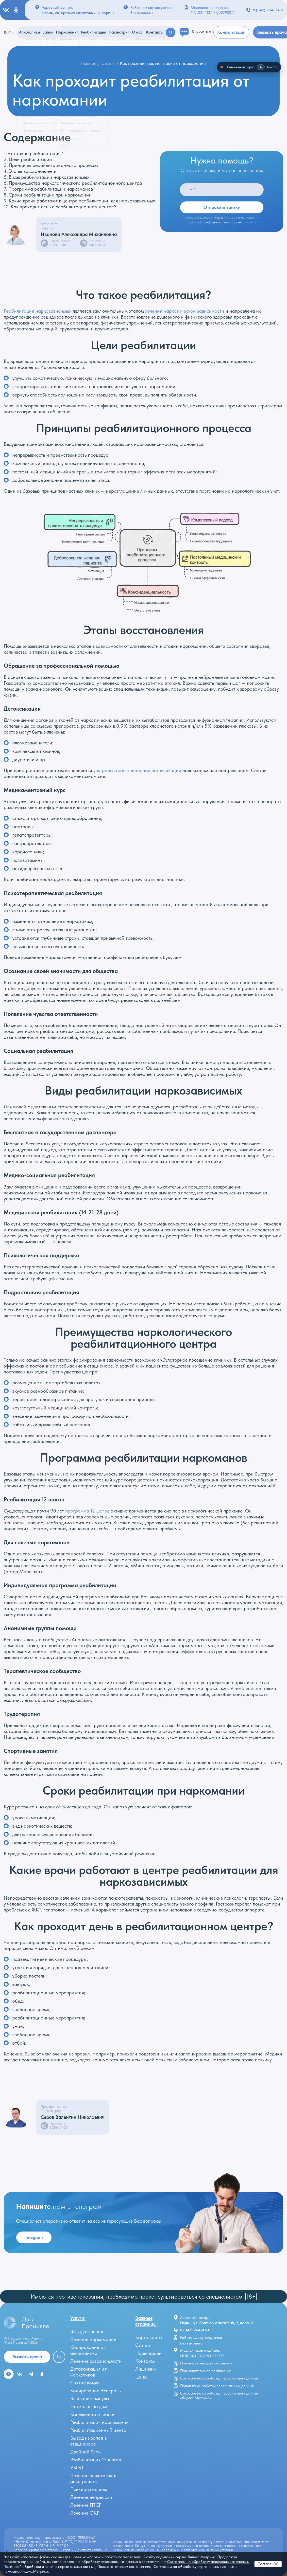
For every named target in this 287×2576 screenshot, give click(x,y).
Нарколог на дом (88, 2406)
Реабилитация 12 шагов (95, 2460)
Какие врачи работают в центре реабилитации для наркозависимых (82, 201)
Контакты (154, 32)
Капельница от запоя (93, 2414)
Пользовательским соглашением (124, 2566)
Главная (88, 63)
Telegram (33, 2237)
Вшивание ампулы (89, 2398)
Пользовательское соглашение (206, 2370)
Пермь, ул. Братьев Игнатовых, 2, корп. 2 (78, 13)
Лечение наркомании (93, 2339)
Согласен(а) (268, 2563)
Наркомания (67, 32)
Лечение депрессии (91, 2497)
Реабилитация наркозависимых (37, 311)
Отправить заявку (221, 207)
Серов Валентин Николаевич (72, 2117)
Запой (47, 32)
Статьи (108, 63)
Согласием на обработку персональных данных (207, 2561)
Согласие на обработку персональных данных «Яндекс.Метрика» (219, 2395)
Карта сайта (148, 2337)
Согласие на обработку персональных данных (219, 2378)
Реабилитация (93, 32)
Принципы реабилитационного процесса (53, 165)
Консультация (231, 32)
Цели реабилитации (30, 159)
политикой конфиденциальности (211, 222)
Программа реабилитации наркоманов (50, 189)
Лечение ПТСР (85, 2505)
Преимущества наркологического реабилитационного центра (75, 183)
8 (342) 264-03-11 (195, 2330)
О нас (137, 32)
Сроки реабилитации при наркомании (50, 195)
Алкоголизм (29, 32)
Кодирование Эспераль (95, 2391)
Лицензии (145, 2369)
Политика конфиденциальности (206, 2363)
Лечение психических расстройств (93, 2478)
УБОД (76, 2467)
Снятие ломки (85, 2383)
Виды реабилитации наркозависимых (49, 177)
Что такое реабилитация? (35, 153)
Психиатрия (119, 32)
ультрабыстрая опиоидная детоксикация (137, 770)
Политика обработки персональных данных (217, 2385)
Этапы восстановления (33, 171)
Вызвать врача (27, 2356)
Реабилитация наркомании (99, 2422)
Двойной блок (85, 2452)
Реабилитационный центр (98, 2430)
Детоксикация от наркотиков (88, 2372)
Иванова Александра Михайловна (79, 234)
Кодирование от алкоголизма (87, 2350)
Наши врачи (148, 2353)
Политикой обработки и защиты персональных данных (49, 2566)
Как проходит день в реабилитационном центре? (63, 207)
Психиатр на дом (88, 2489)
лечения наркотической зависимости (184, 311)
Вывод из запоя (86, 2331)
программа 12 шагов (87, 1511)
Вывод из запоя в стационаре (88, 2441)
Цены (141, 2377)
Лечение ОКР (85, 2513)
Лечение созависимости (96, 2361)
